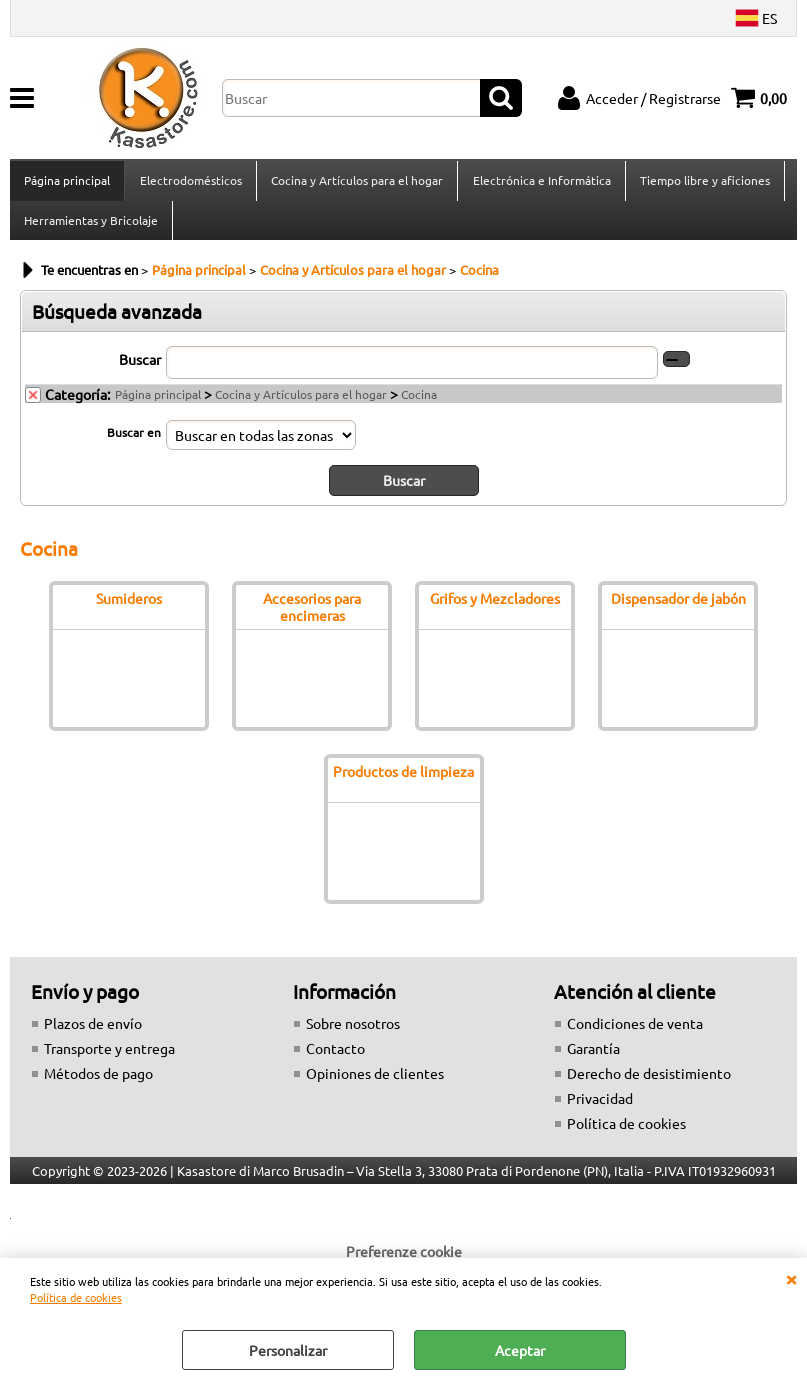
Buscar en (134, 444)
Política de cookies (76, 1297)
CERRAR (791, 1278)
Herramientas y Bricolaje (91, 229)
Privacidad (600, 1110)
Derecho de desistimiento (649, 1085)
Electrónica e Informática (540, 183)
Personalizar (288, 1350)
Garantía (593, 1060)
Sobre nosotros (353, 1035)
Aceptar (520, 1350)
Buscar (140, 371)
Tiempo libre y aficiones (703, 183)
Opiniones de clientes (375, 1085)
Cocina (419, 406)
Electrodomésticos (190, 183)
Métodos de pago (98, 1085)
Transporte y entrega (109, 1060)
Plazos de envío (93, 1035)
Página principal (67, 183)
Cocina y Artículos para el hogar (356, 183)
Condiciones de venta (635, 1035)
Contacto (335, 1060)
